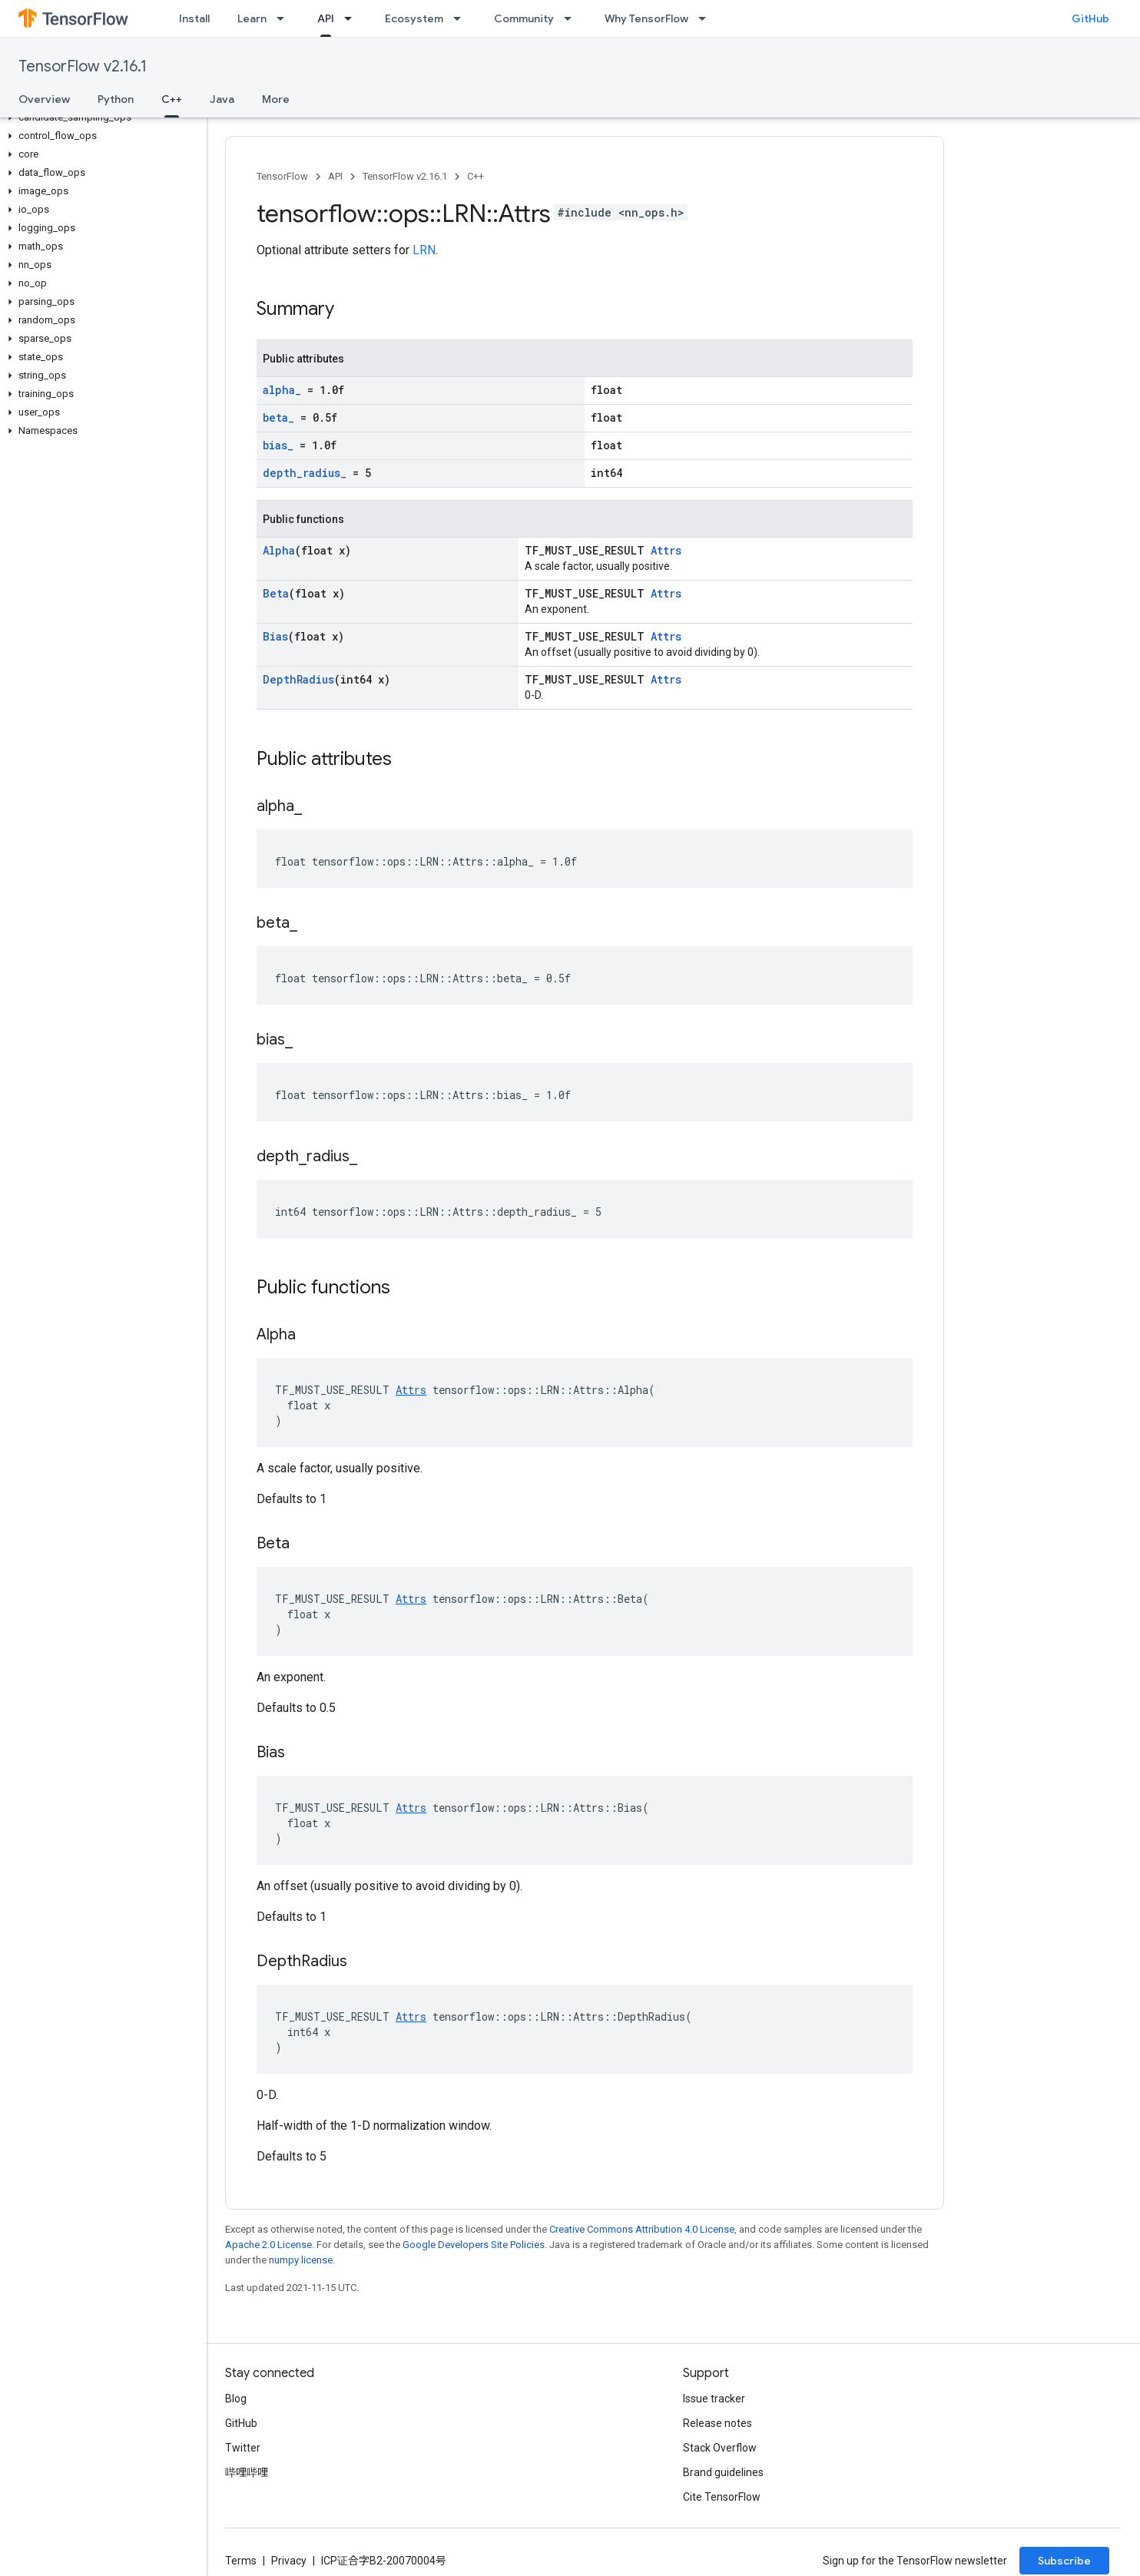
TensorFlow (282, 176)
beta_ (278, 417)
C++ (475, 176)
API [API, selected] (325, 18)
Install (194, 18)
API (335, 176)
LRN (424, 250)
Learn (252, 18)
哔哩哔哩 (246, 2472)
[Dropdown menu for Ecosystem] (461, 18)
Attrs (666, 550)
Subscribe (1064, 2561)
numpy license (301, 2260)
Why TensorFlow (646, 18)
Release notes (717, 2423)
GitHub (1090, 18)
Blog (236, 2398)
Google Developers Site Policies (474, 2244)
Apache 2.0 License (268, 2244)
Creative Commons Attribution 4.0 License (641, 2229)
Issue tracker (714, 2398)
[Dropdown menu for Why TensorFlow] (706, 18)
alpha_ (282, 389)
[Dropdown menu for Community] (572, 18)
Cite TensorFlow (722, 2497)
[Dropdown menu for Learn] (285, 18)
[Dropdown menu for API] (352, 18)
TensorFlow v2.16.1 (82, 66)
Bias (275, 636)
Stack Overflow (720, 2448)
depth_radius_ (304, 472)
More (276, 99)
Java (222, 99)
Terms (241, 2560)
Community (524, 18)
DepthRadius (298, 679)
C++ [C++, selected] (171, 99)
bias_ (278, 445)
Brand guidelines (723, 2472)
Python (116, 99)
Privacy (289, 2560)
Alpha (279, 550)
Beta (276, 593)
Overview (44, 99)
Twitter (242, 2448)
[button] (100, 117)
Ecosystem (414, 18)
